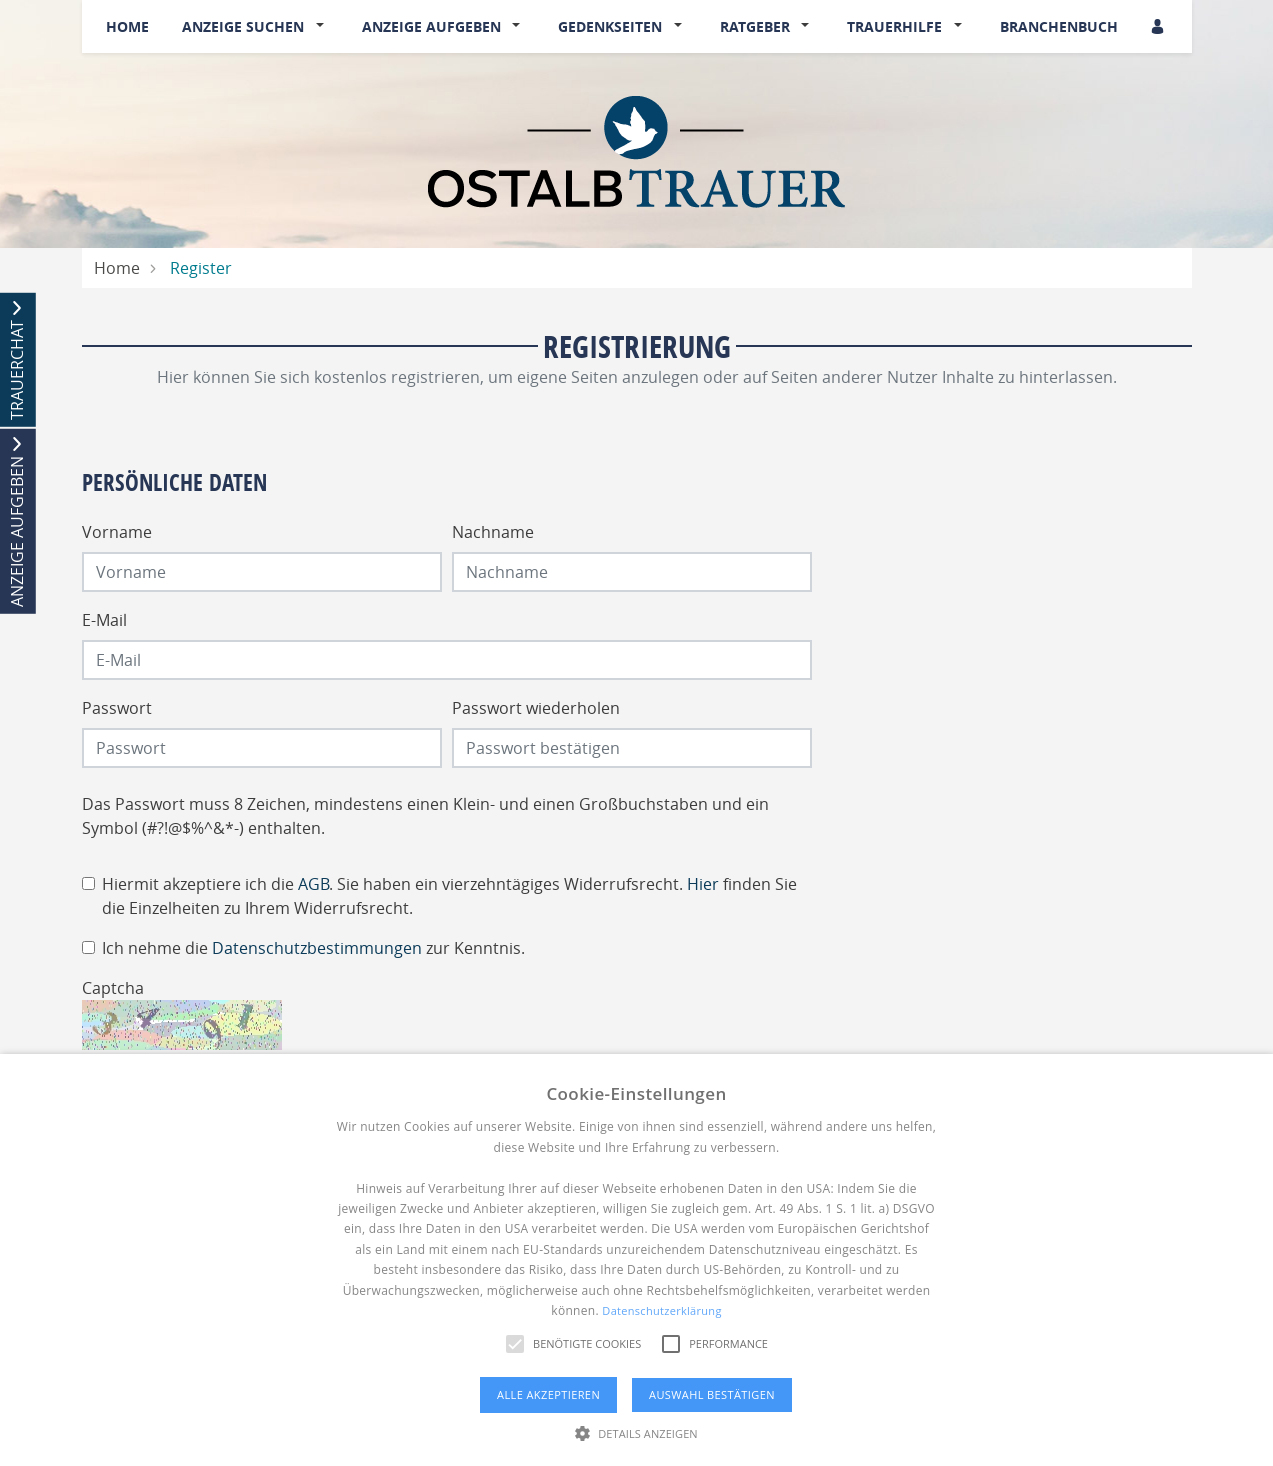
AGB (313, 884)
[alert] (636, 1260)
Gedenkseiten (610, 26)
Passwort (117, 708)
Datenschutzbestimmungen (317, 948)
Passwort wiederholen (536, 708)
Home (127, 26)
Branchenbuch (1059, 26)
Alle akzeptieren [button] (548, 1394)
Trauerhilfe (894, 26)
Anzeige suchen (243, 26)
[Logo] (636, 150)
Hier (703, 884)
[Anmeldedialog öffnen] (1159, 26)
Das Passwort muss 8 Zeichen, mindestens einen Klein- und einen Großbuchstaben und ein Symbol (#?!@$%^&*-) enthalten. (425, 816)
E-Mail (104, 620)
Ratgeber (755, 26)
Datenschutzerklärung (661, 1310)
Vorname (117, 532)
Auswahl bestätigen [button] (712, 1394)
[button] (324, 27)
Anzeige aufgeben (431, 26)
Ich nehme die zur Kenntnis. (313, 948)
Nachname (493, 532)
